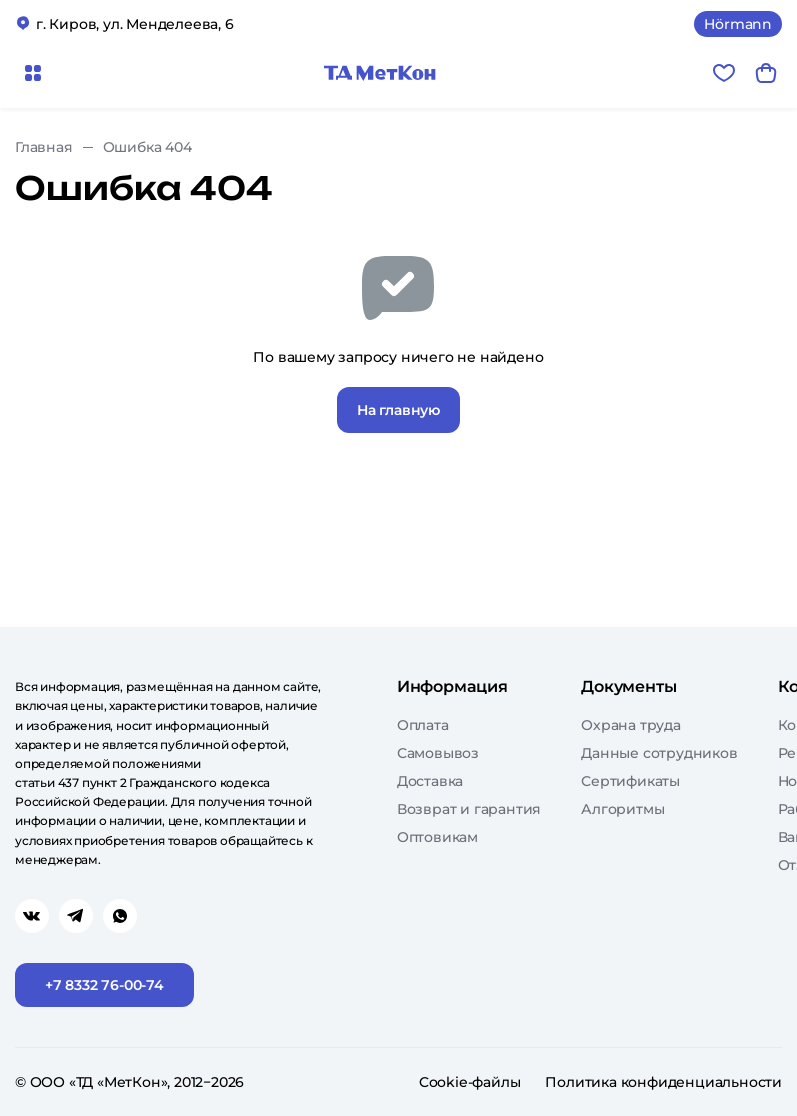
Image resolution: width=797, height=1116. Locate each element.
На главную (398, 410)
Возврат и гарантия (469, 809)
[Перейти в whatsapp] (120, 916)
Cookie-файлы (470, 1082)
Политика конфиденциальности (663, 1082)
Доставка (430, 781)
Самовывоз (438, 753)
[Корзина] (766, 73)
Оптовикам (437, 837)
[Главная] (380, 73)
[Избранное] (724, 73)
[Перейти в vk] (32, 916)
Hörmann (738, 24)
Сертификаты (630, 781)
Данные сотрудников (659, 753)
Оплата (423, 725)
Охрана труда (631, 725)
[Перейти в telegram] (76, 916)
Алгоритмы (622, 809)
